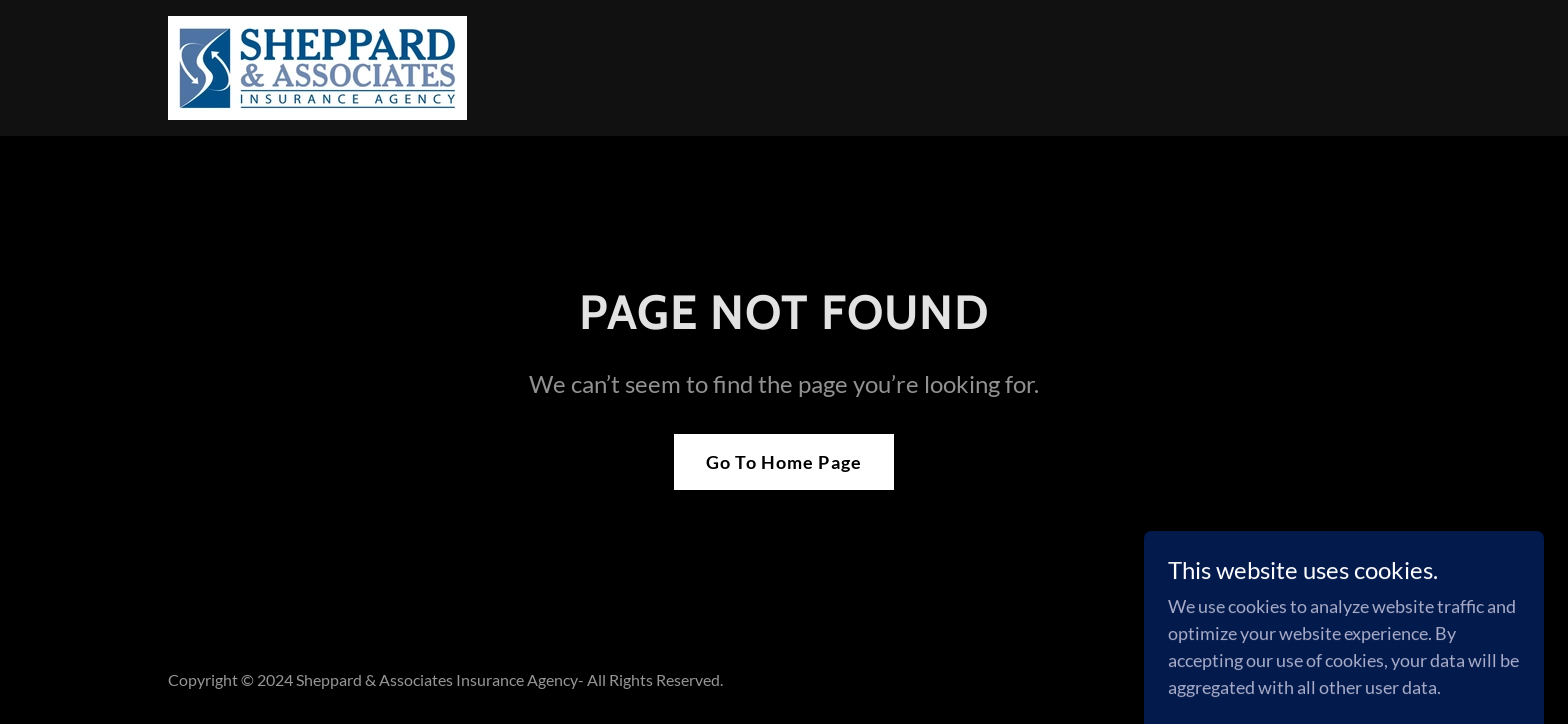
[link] (317, 66)
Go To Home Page (784, 462)
